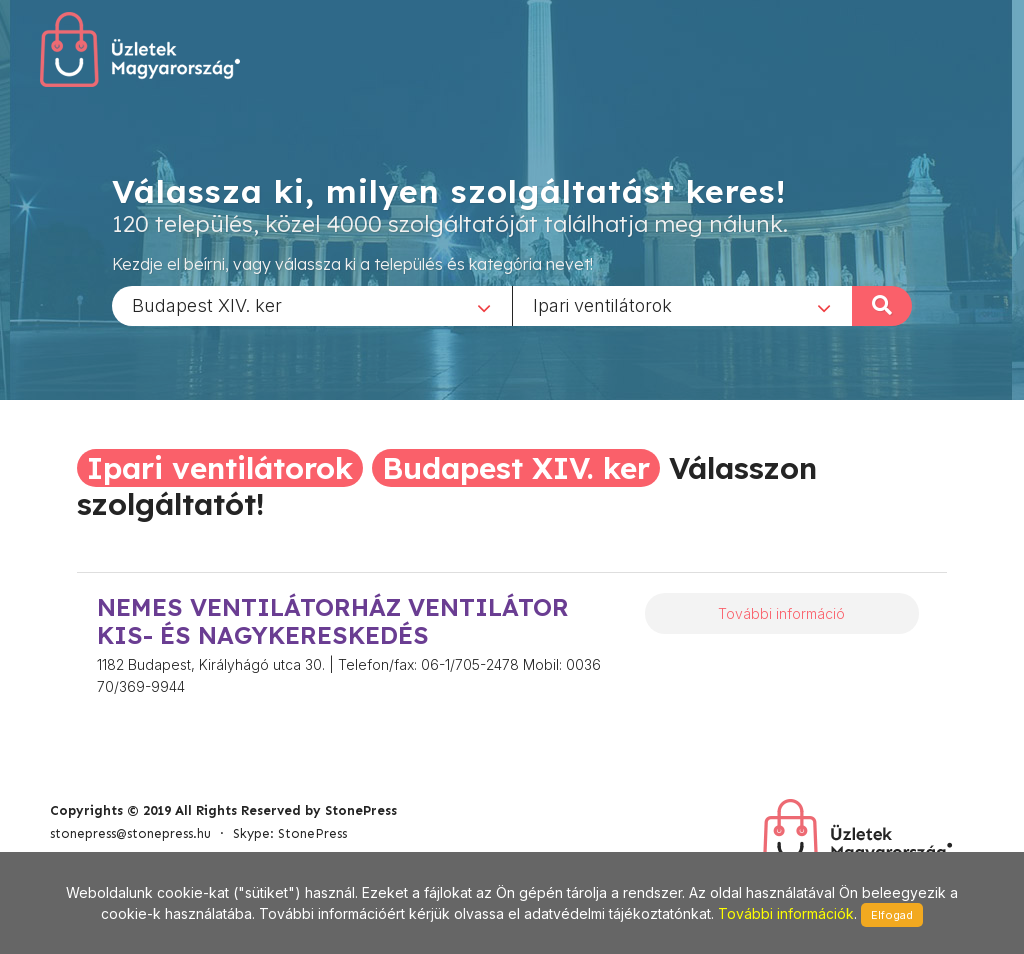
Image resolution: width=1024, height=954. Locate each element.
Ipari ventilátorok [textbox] (602, 304)
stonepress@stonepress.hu (130, 833)
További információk (786, 913)
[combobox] (312, 305)
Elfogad (892, 915)
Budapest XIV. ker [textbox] (207, 304)
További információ (781, 613)
